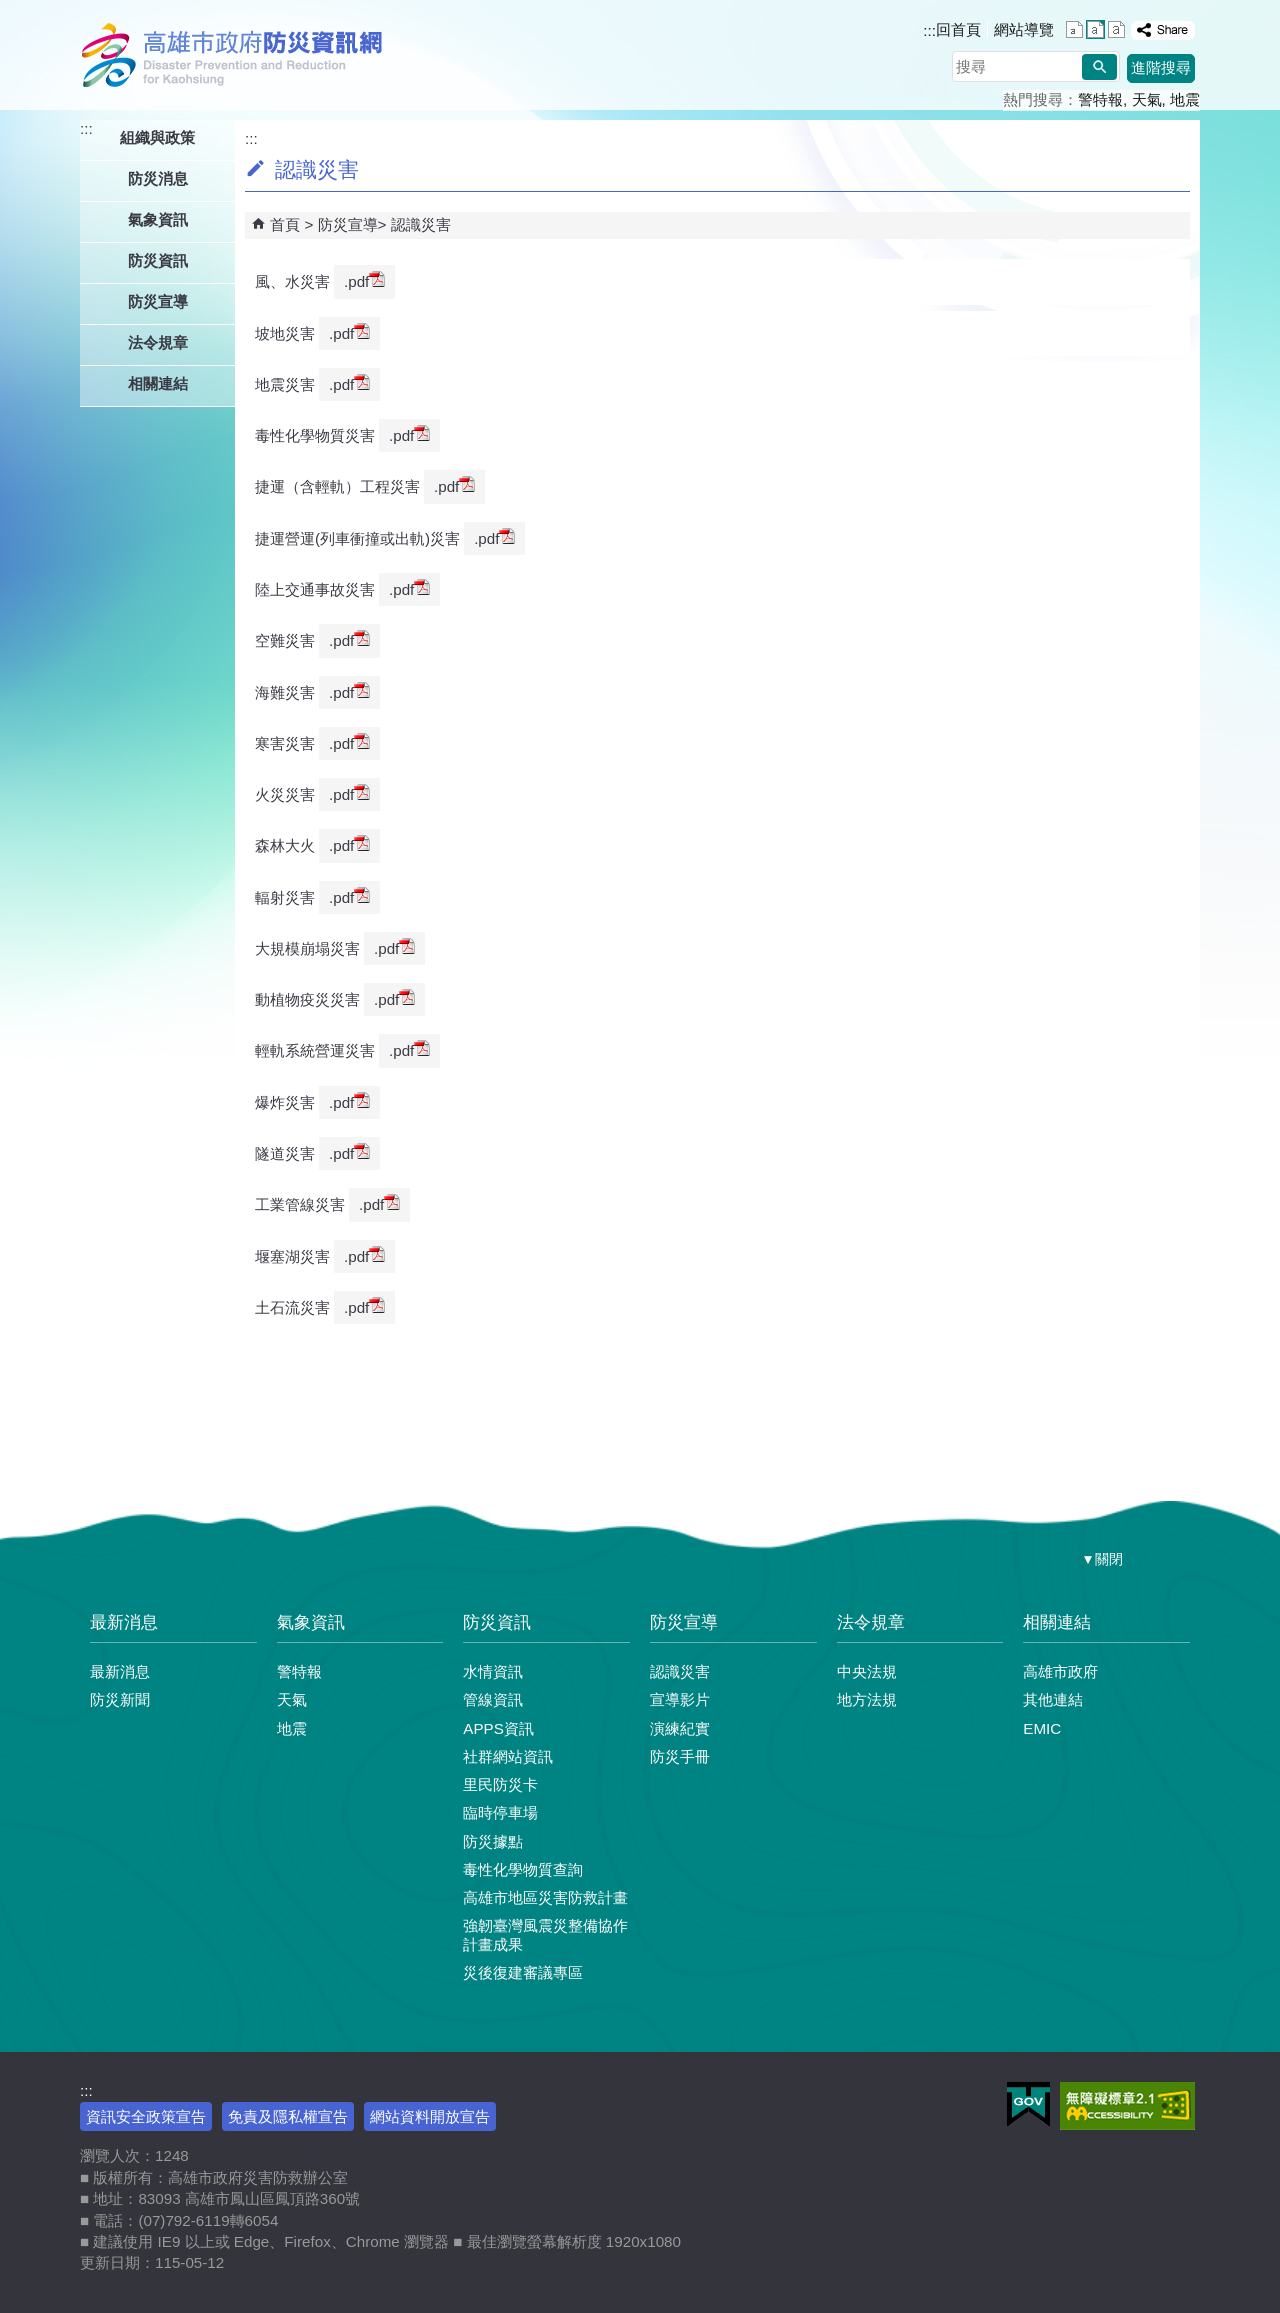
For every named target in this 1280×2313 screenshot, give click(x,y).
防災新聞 (120, 1699)
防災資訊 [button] (158, 260)
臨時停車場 (500, 1812)
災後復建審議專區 (523, 1972)
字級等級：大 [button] (1116, 29)
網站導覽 (1024, 29)
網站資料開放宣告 (430, 2116)
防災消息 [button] (158, 178)
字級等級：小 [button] (1074, 29)
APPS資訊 (498, 1728)
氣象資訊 (311, 1622)
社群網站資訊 (508, 1756)
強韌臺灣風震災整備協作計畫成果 (545, 1934)
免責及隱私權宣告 (288, 2116)
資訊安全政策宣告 (146, 2116)
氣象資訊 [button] (158, 219)
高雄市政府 (1060, 1671)
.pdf (364, 280)
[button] (1099, 67)
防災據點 (493, 1841)
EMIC (1042, 1728)
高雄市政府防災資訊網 (237, 55)
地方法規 (867, 1699)
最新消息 (124, 1622)
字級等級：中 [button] (1095, 29)
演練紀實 (680, 1728)
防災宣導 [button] (158, 301)
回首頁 (958, 29)
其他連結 (1053, 1699)
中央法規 (867, 1671)
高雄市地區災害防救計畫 (545, 1897)
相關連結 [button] (158, 383)
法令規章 (871, 1622)
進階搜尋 (1161, 67)
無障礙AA (1127, 2106)
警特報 (1100, 99)
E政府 (1028, 2104)
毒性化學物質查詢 (523, 1869)
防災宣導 (348, 224)
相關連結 (1057, 1622)
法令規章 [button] (158, 342)
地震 (1185, 99)
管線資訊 (493, 1699)
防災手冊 (680, 1756)
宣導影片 (680, 1699)
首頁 (285, 224)
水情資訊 (493, 1671)
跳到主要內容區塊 (10, 10)
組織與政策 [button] (157, 137)
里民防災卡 (500, 1784)
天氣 (1147, 99)
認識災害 (421, 224)
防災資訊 (497, 1622)
